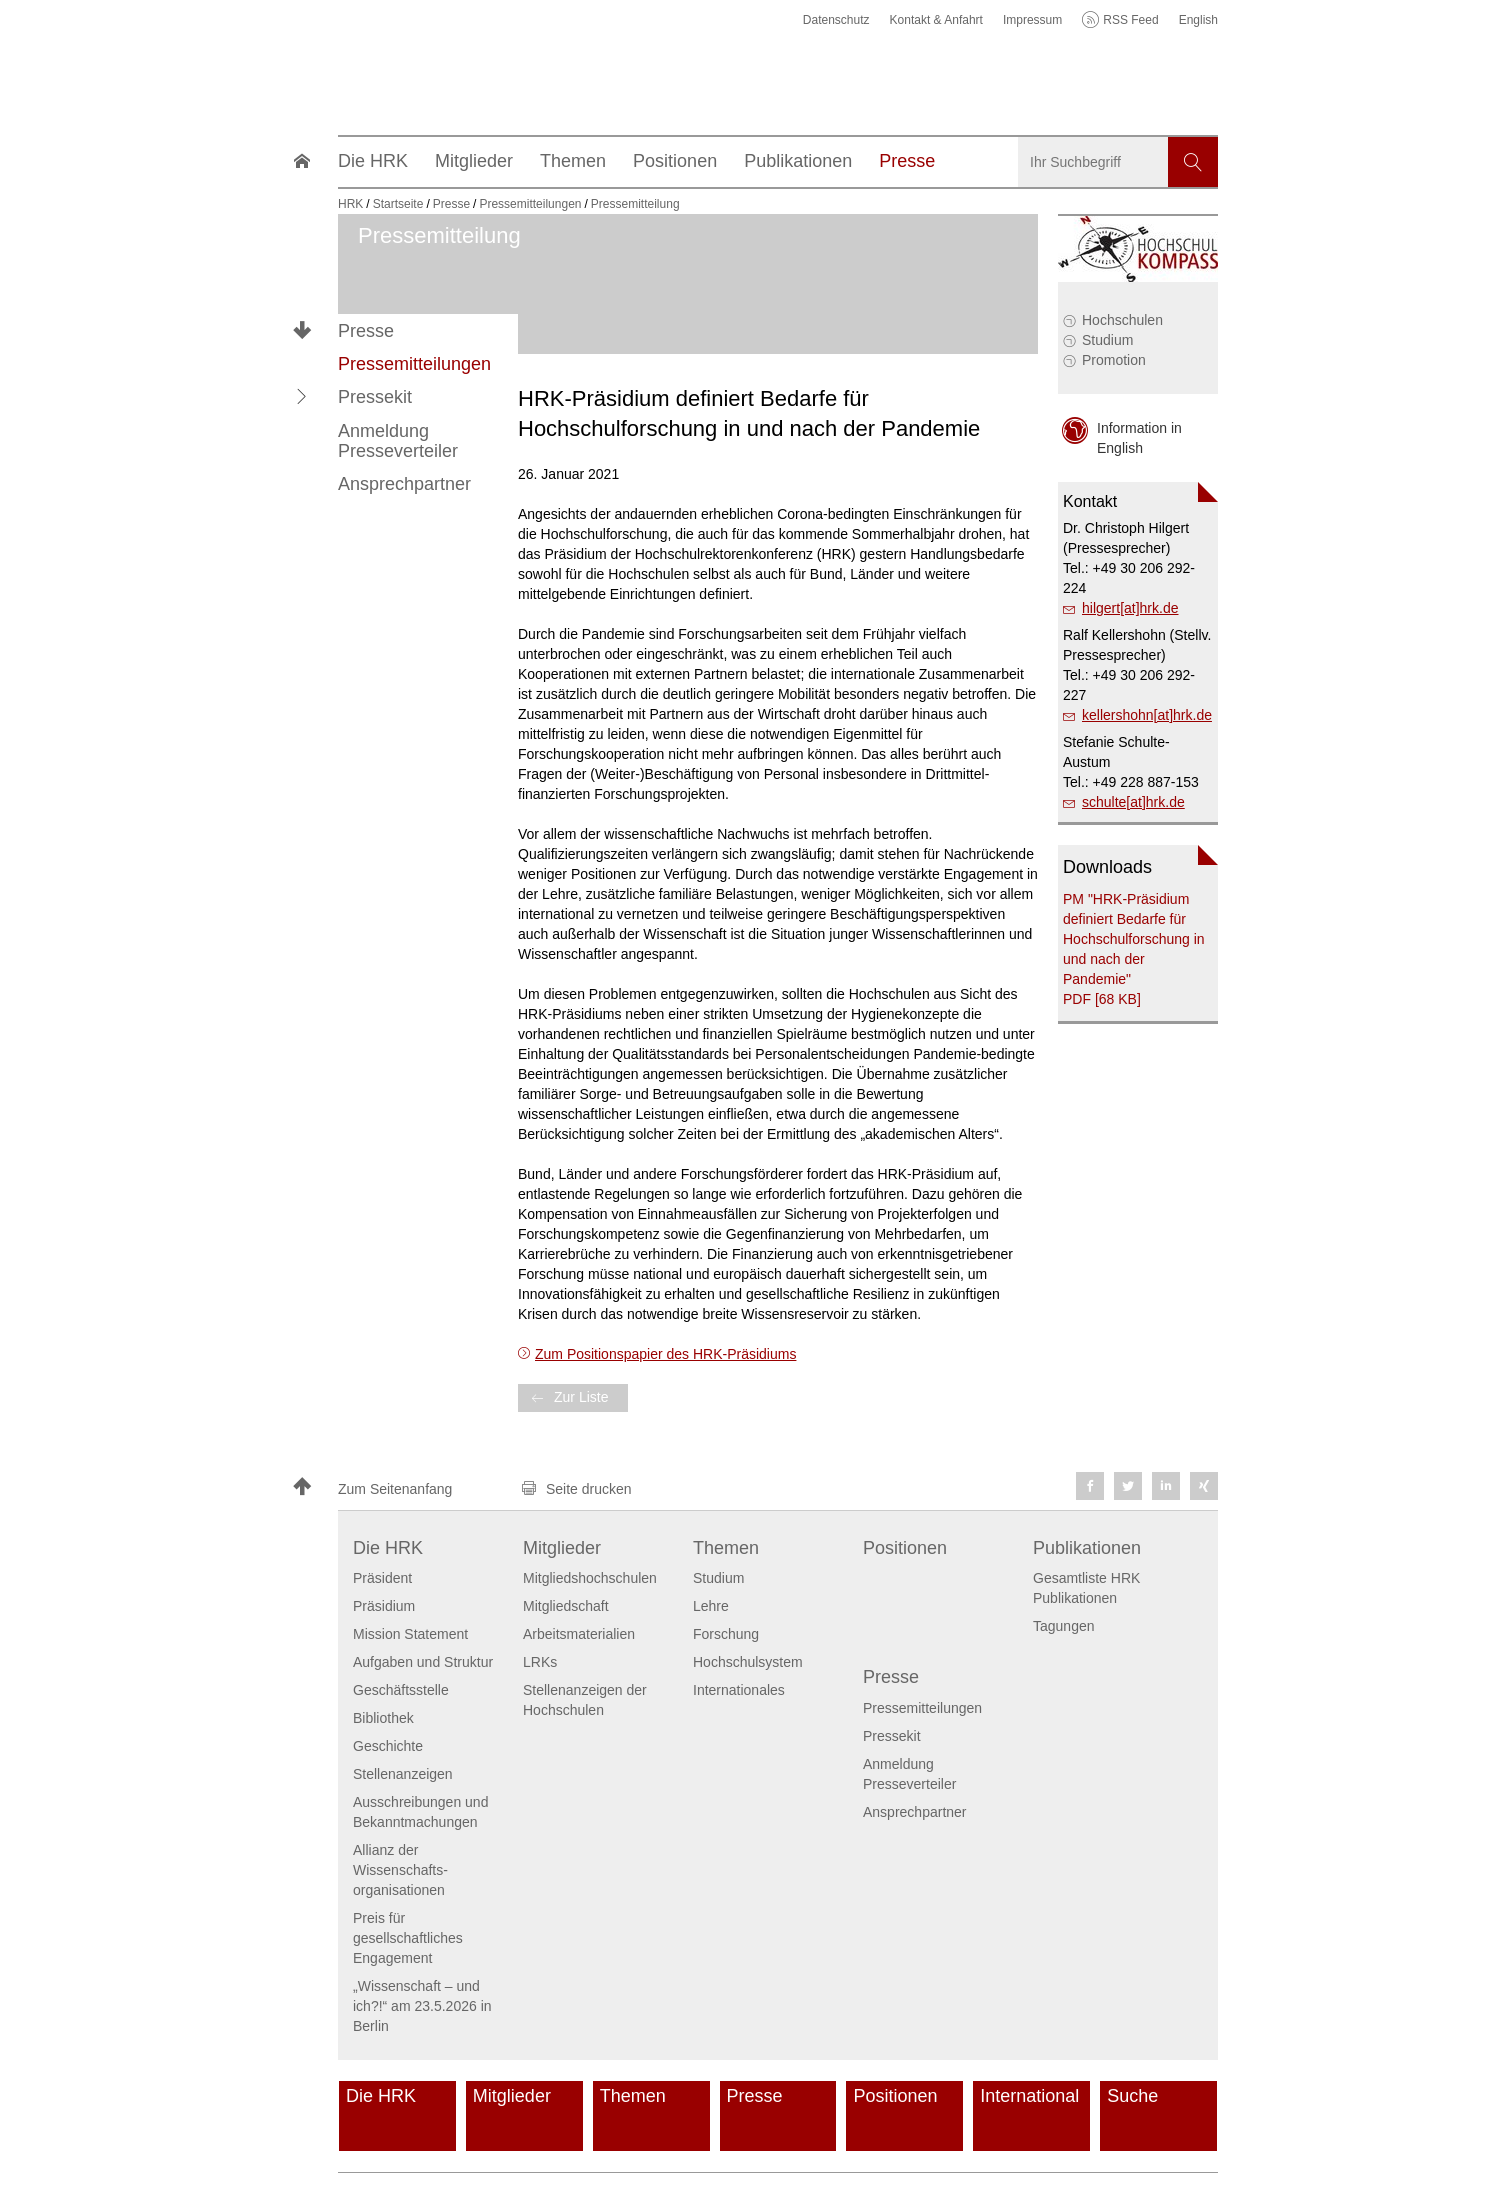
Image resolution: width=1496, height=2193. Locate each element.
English (1198, 20)
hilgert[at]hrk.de (1130, 608)
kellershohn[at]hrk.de (1147, 715)
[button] (302, 397)
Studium (1107, 340)
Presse (366, 331)
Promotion (1114, 360)
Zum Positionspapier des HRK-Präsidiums (665, 1354)
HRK (350, 204)
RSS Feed (1130, 20)
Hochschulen (1122, 320)
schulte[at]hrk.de (1133, 802)
